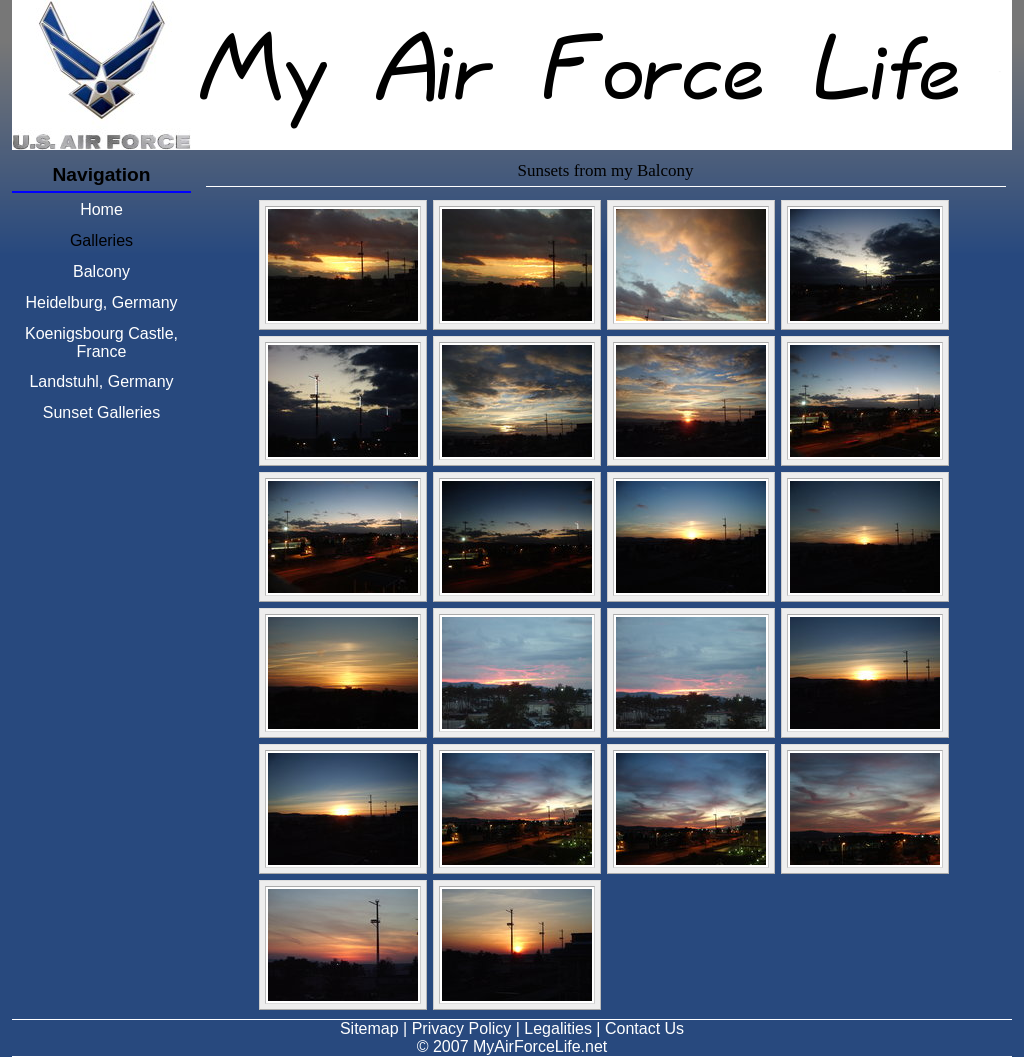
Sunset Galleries (101, 412)
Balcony (101, 271)
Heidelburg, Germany (101, 302)
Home (101, 209)
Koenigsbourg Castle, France (101, 342)
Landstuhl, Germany (101, 381)
